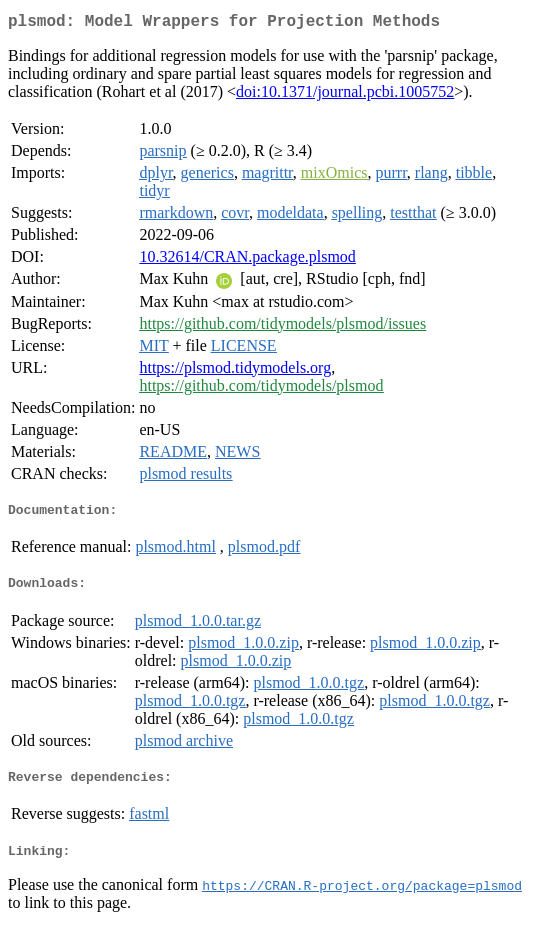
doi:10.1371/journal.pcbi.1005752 (345, 95)
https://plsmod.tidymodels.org (235, 371)
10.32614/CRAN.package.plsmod (247, 260)
